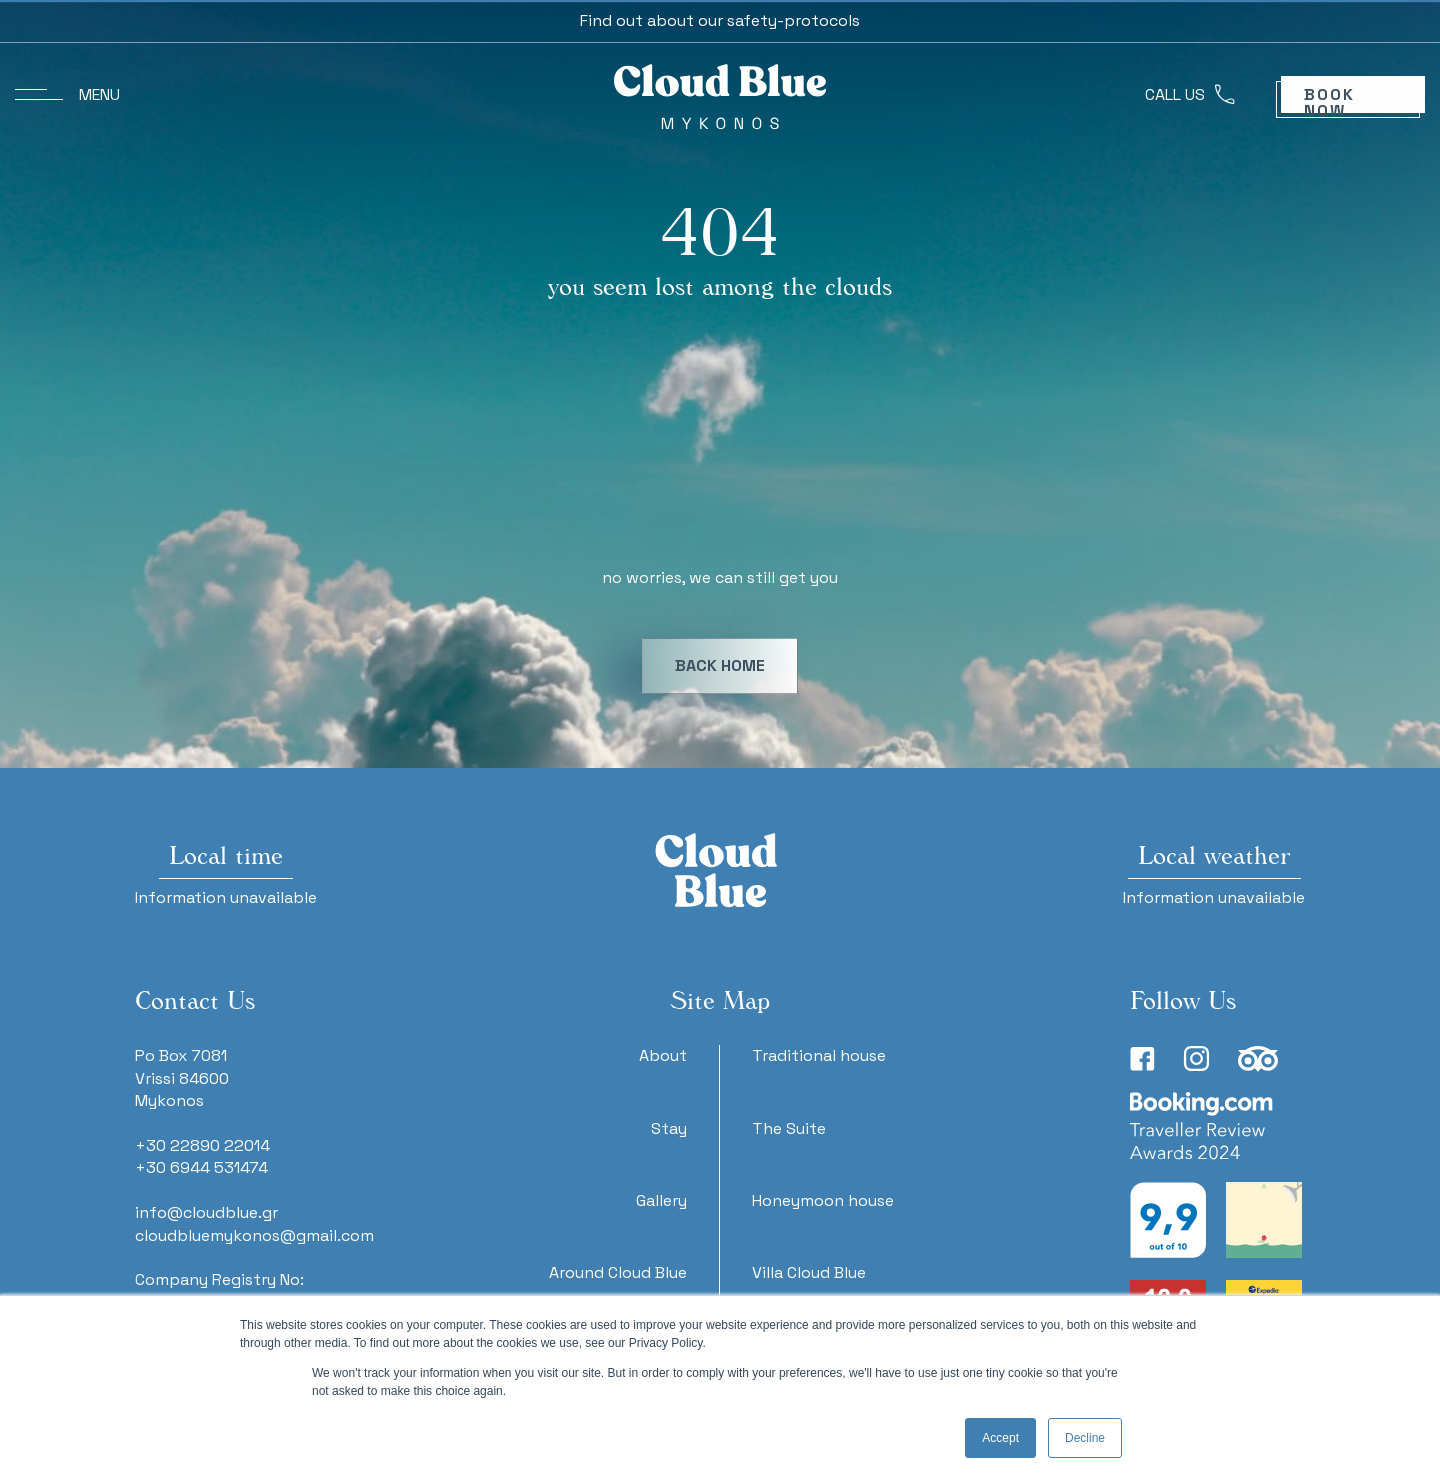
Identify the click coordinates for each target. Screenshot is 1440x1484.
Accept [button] (1000, 1438)
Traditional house (819, 1055)
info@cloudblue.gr (206, 1212)
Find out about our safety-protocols (720, 20)
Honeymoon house (823, 1200)
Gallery (661, 1200)
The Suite (789, 1128)
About (663, 1055)
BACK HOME (720, 665)
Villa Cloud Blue (809, 1272)
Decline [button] (1085, 1438)
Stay (669, 1128)
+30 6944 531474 (201, 1167)
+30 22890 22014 (202, 1145)
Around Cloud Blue (618, 1272)
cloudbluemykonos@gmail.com (254, 1235)
